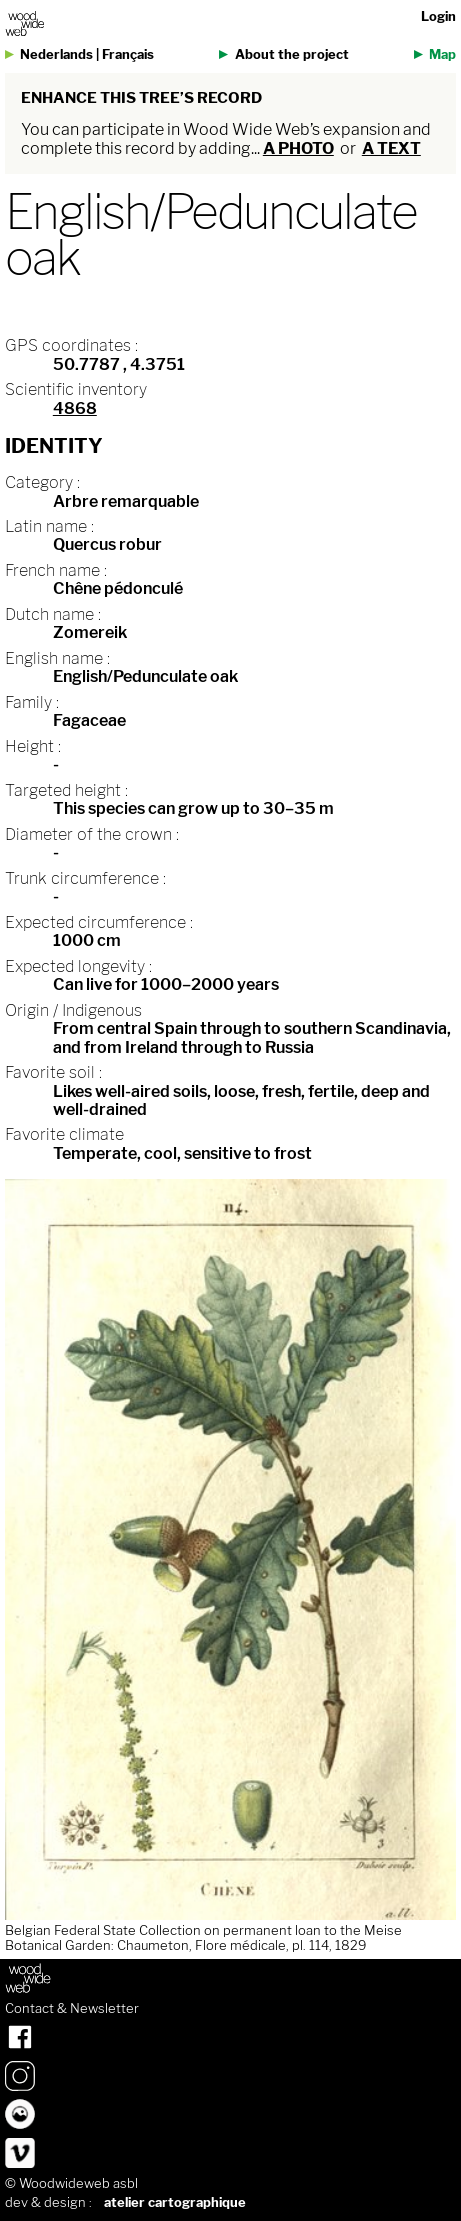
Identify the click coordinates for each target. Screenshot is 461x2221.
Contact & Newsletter (72, 2009)
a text (391, 148)
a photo (298, 148)
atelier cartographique (175, 2202)
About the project (292, 54)
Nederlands (56, 54)
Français (128, 54)
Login (438, 16)
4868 (75, 408)
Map (442, 54)
